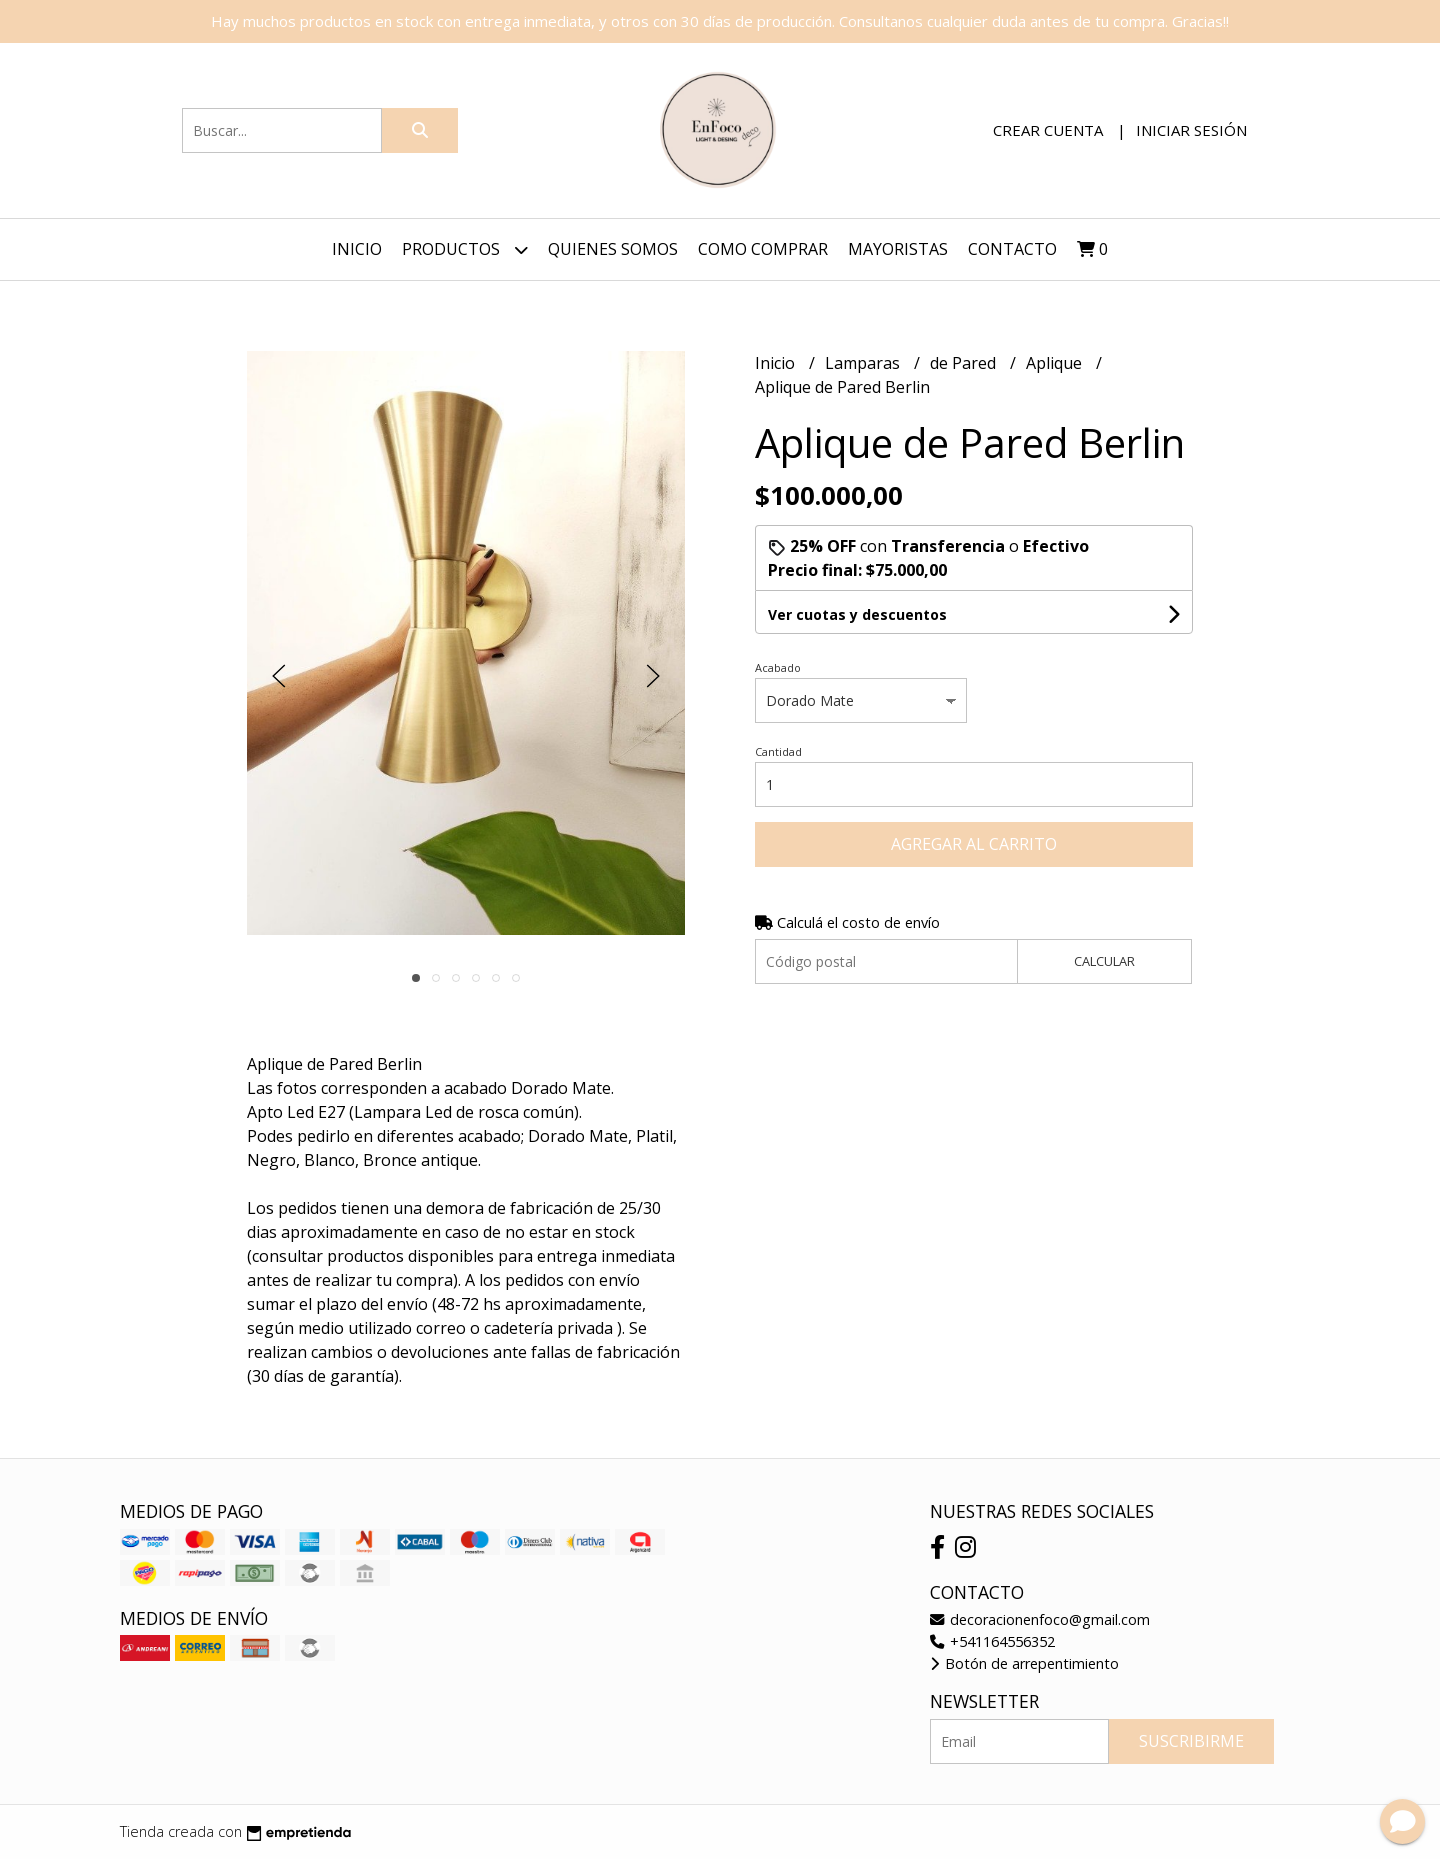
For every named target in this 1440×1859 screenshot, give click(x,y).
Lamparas (864, 363)
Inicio (357, 249)
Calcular (1104, 961)
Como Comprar (763, 249)
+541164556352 (992, 1641)
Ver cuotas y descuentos (857, 614)
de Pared (965, 363)
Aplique (1056, 363)
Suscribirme (1191, 1741)
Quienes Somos (613, 249)
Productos (465, 249)
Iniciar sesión (1191, 130)
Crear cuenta (1048, 130)
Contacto (1012, 249)
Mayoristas (898, 249)
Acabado (778, 667)
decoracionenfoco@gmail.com (1040, 1619)
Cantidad (778, 751)
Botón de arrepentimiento (1024, 1663)
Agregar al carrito (974, 844)
